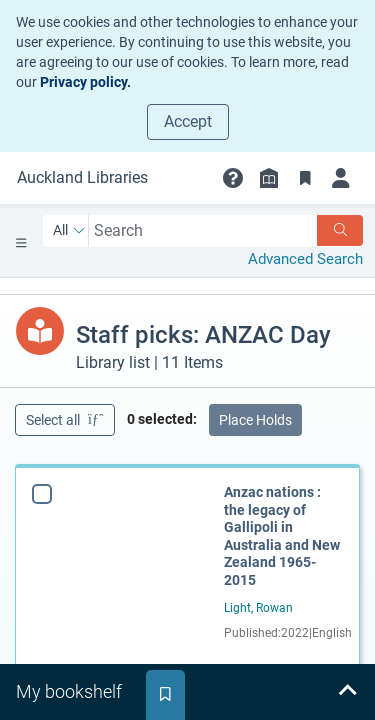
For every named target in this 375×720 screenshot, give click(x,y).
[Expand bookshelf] (347, 692)
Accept (188, 121)
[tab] (71, 692)
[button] (233, 178)
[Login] (341, 178)
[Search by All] (69, 231)
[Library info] (269, 178)
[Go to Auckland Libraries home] (82, 178)
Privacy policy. (85, 82)
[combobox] (203, 230)
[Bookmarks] (305, 178)
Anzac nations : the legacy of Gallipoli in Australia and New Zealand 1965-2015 (282, 536)
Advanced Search (305, 259)
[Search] (340, 230)
